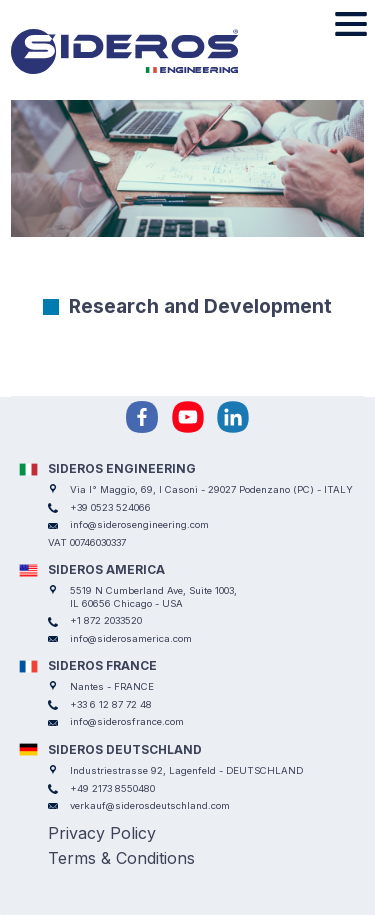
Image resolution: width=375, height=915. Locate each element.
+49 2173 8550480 (112, 788)
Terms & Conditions (121, 858)
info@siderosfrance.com (127, 721)
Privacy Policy (102, 833)
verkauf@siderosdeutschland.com (150, 805)
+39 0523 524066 (110, 507)
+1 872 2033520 (106, 620)
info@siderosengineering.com (139, 524)
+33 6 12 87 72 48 (111, 704)
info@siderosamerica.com (131, 638)
